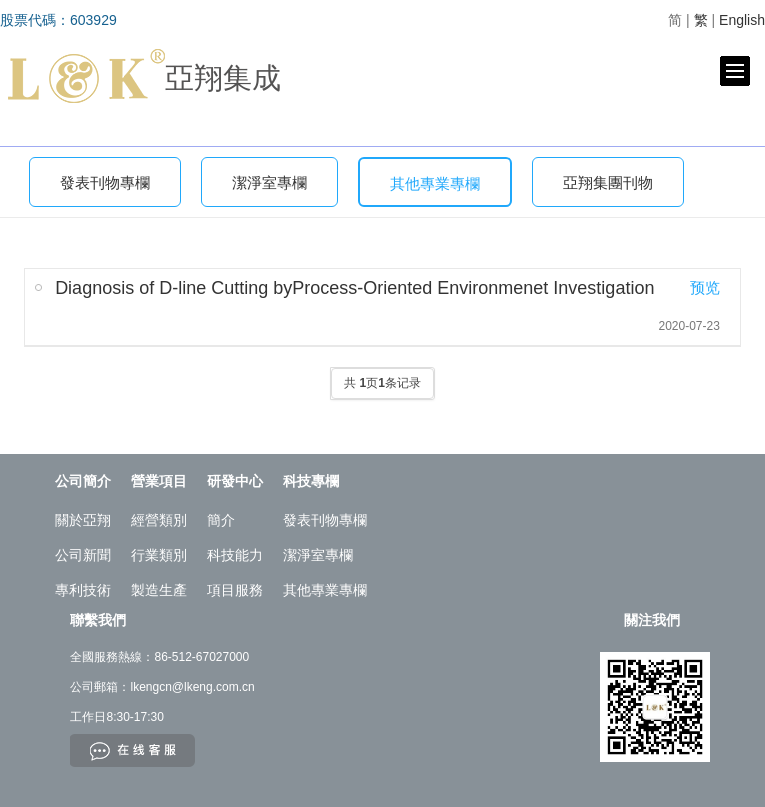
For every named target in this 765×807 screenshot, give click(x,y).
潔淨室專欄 (269, 183)
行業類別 (159, 555)
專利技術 (83, 590)
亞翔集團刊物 (608, 183)
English (742, 20)
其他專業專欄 (435, 184)
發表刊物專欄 (105, 183)
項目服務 (235, 590)
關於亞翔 (83, 520)
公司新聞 (83, 555)
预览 (705, 287)
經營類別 (159, 520)
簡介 (221, 520)
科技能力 (235, 555)
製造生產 (159, 590)
